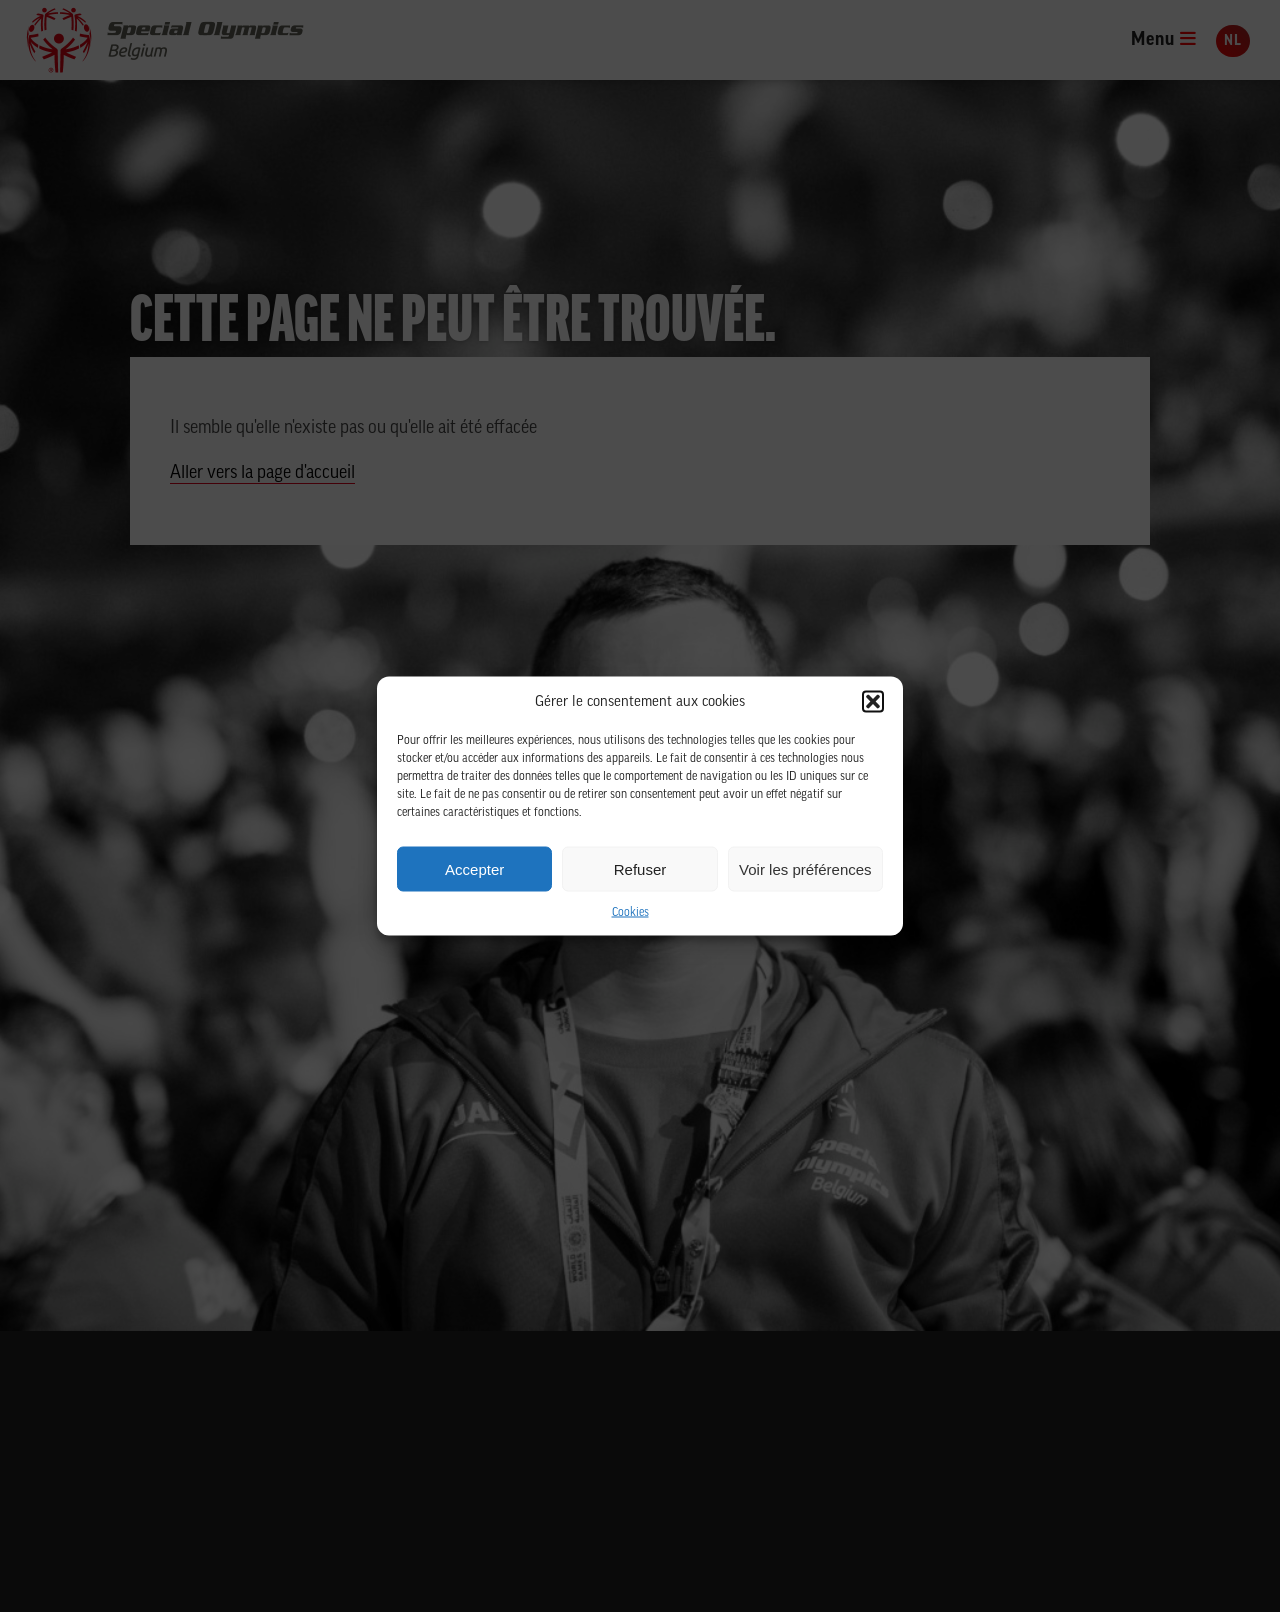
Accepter (474, 868)
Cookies (630, 913)
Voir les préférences (805, 868)
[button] (873, 702)
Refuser (640, 868)
